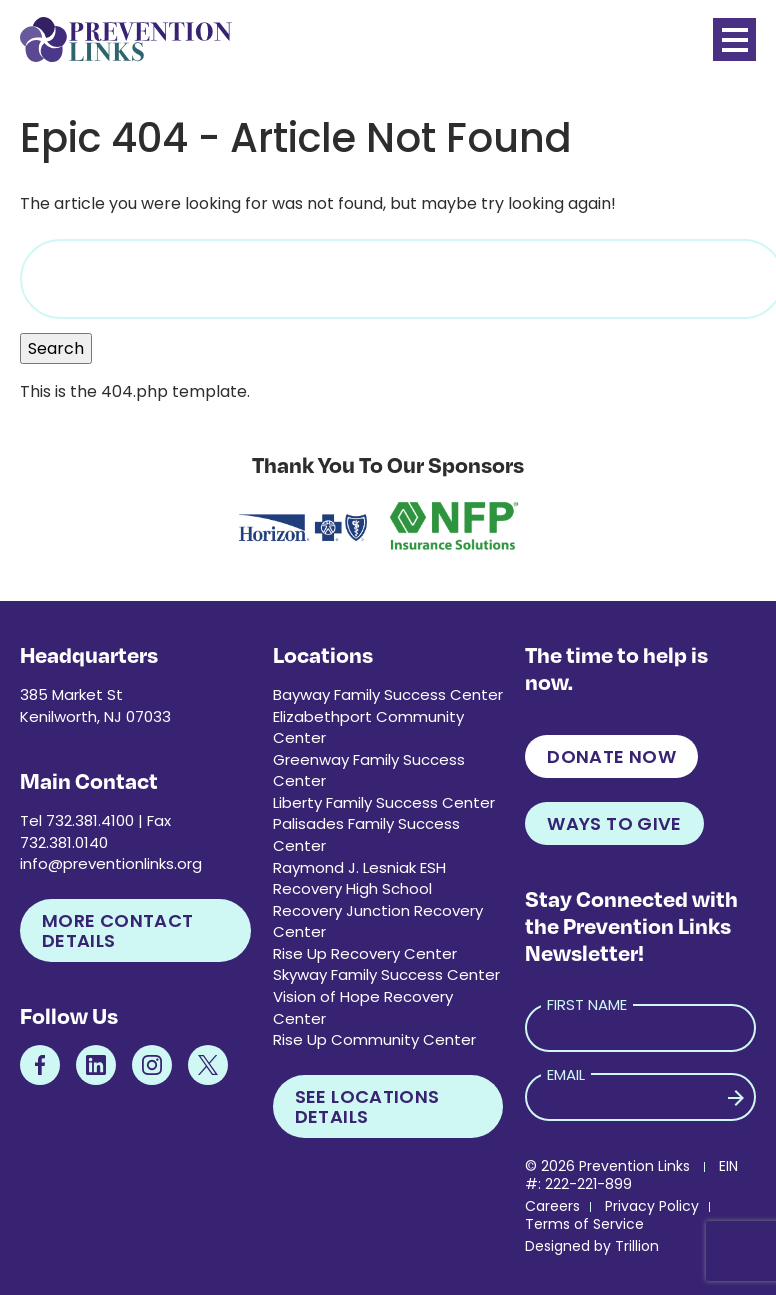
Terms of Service (584, 1224)
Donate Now (611, 756)
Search (56, 348)
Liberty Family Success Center (384, 802)
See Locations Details (367, 1106)
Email (566, 1074)
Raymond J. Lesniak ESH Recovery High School (359, 878)
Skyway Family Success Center (386, 974)
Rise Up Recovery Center (365, 953)
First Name (587, 1004)
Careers (552, 1206)
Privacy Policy (652, 1206)
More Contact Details (117, 930)
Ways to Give (614, 823)
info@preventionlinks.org (111, 863)
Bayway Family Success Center (388, 694)
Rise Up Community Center (374, 1039)
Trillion (637, 1246)
